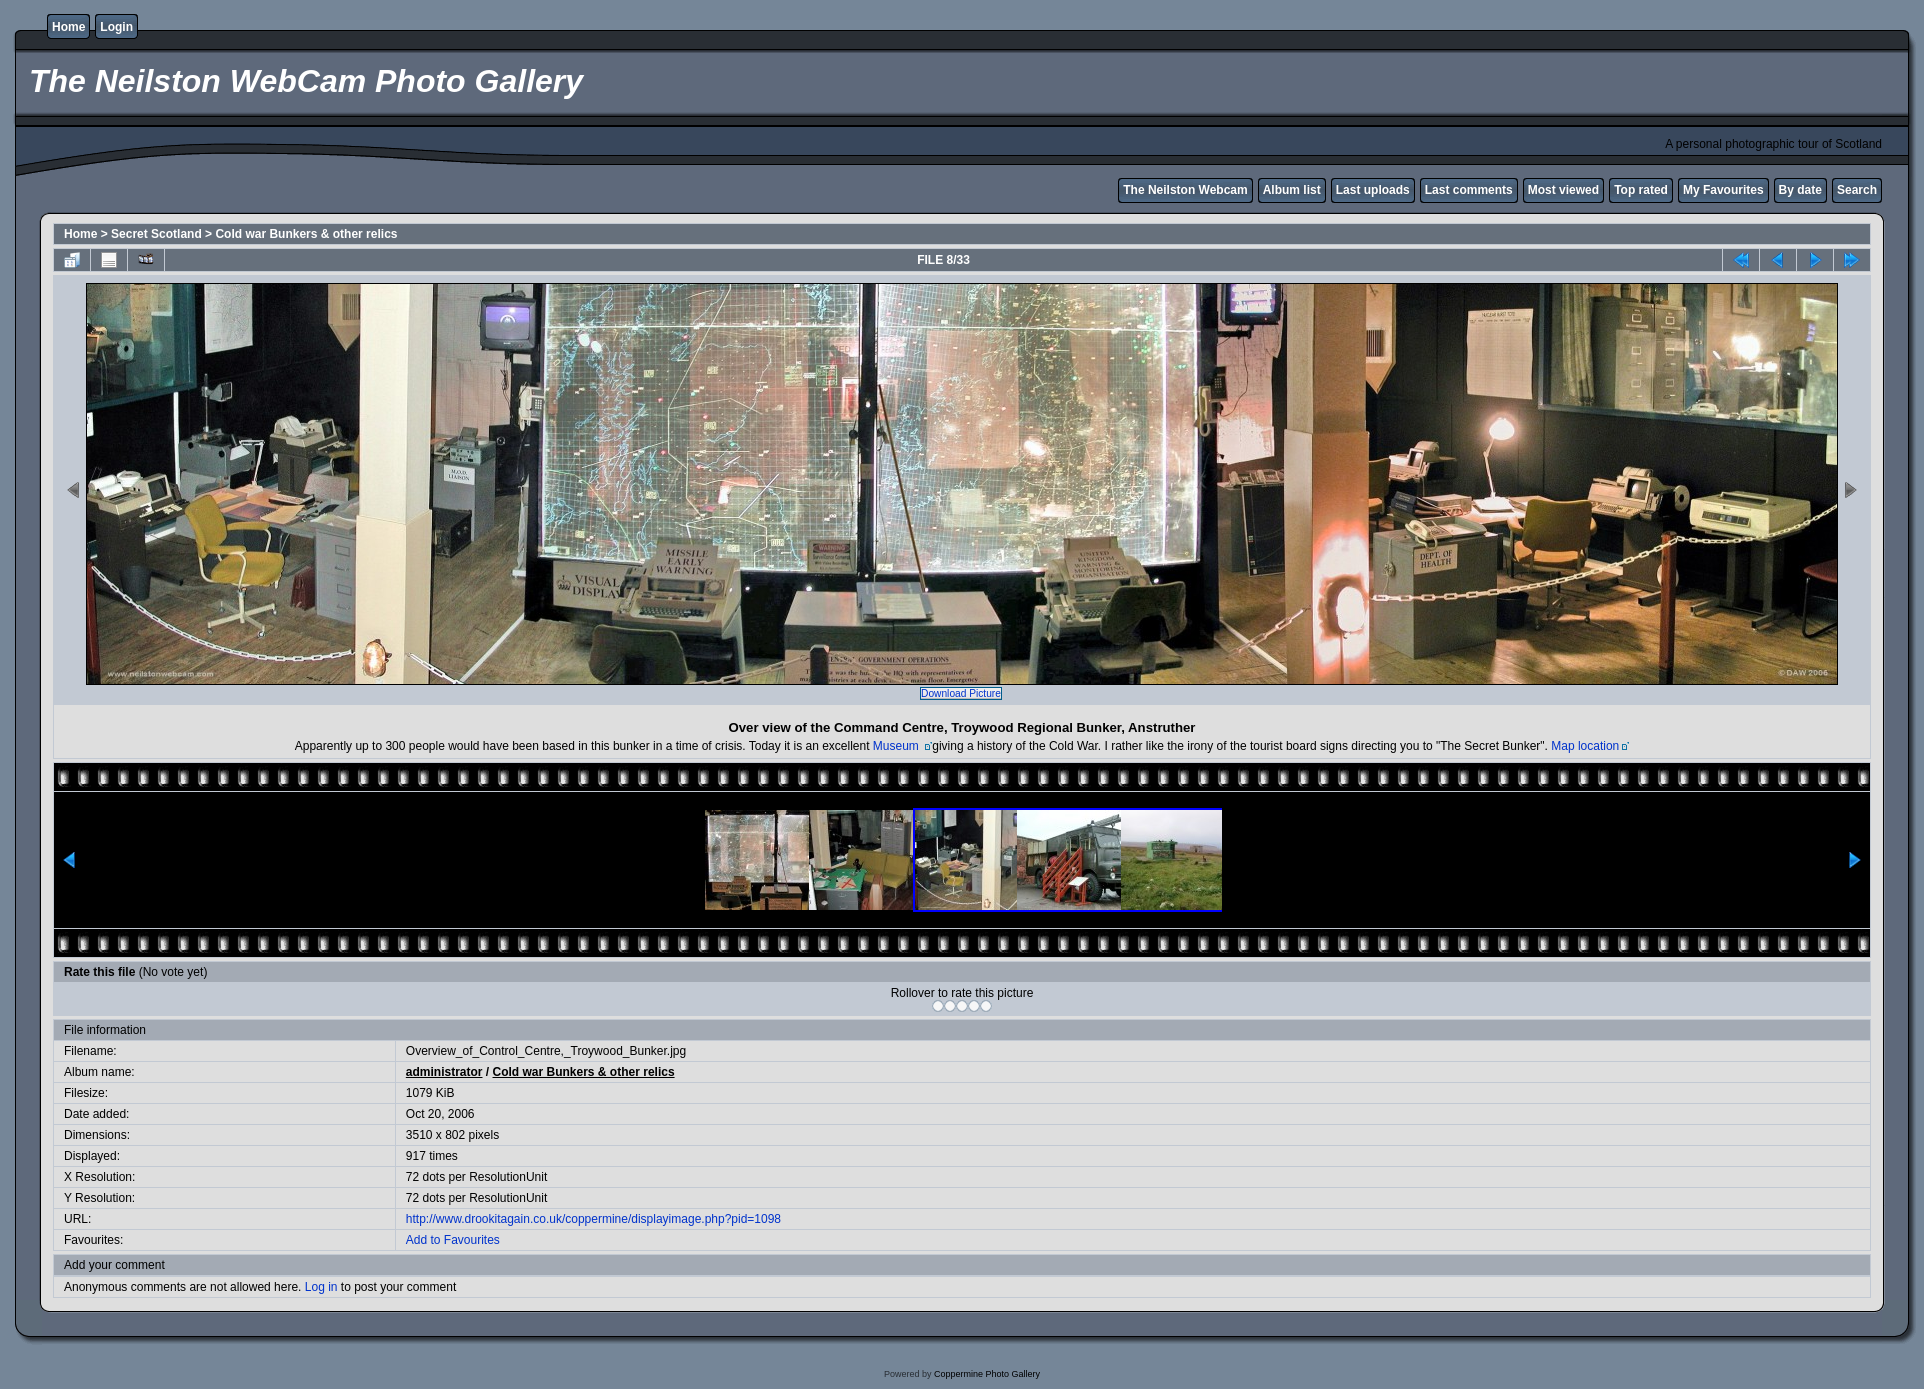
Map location (1585, 746)
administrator (444, 1072)
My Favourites (1723, 190)
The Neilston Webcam (1185, 190)
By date (1800, 190)
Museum (897, 746)
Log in (321, 1287)
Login (116, 27)
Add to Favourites (453, 1240)
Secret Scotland (156, 234)
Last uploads (1373, 190)
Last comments (1469, 190)
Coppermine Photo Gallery (987, 1374)
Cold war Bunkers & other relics (306, 234)
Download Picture (961, 693)
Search (1857, 190)
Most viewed (1563, 190)
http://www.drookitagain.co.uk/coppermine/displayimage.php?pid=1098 (593, 1219)
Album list (1292, 190)
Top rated (1641, 190)
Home (68, 27)
